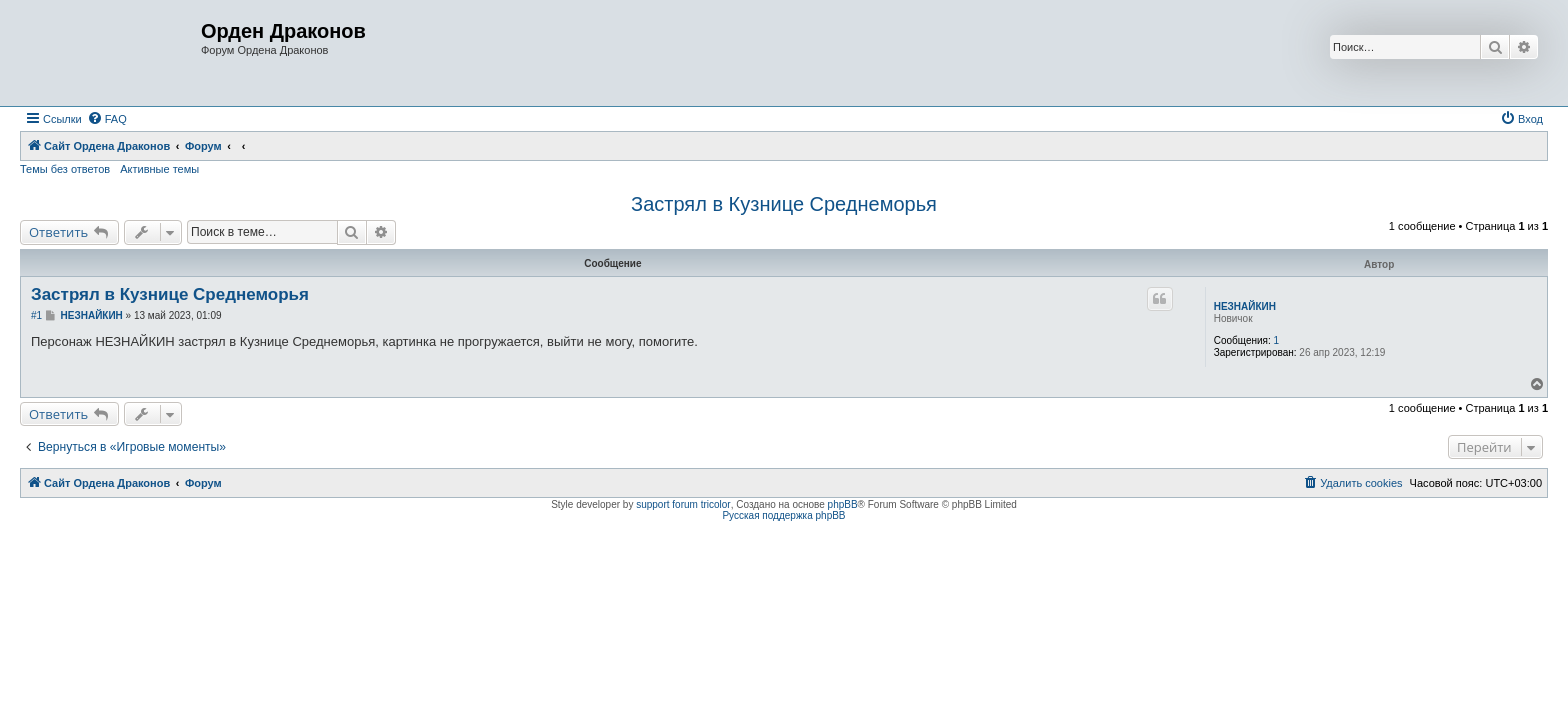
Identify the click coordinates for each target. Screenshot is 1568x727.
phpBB (843, 504)
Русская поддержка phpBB (783, 515)
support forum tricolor (683, 504)
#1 (36, 315)
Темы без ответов (65, 169)
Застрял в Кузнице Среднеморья (784, 204)
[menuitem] (107, 119)
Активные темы (159, 169)
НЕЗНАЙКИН (1245, 306)
